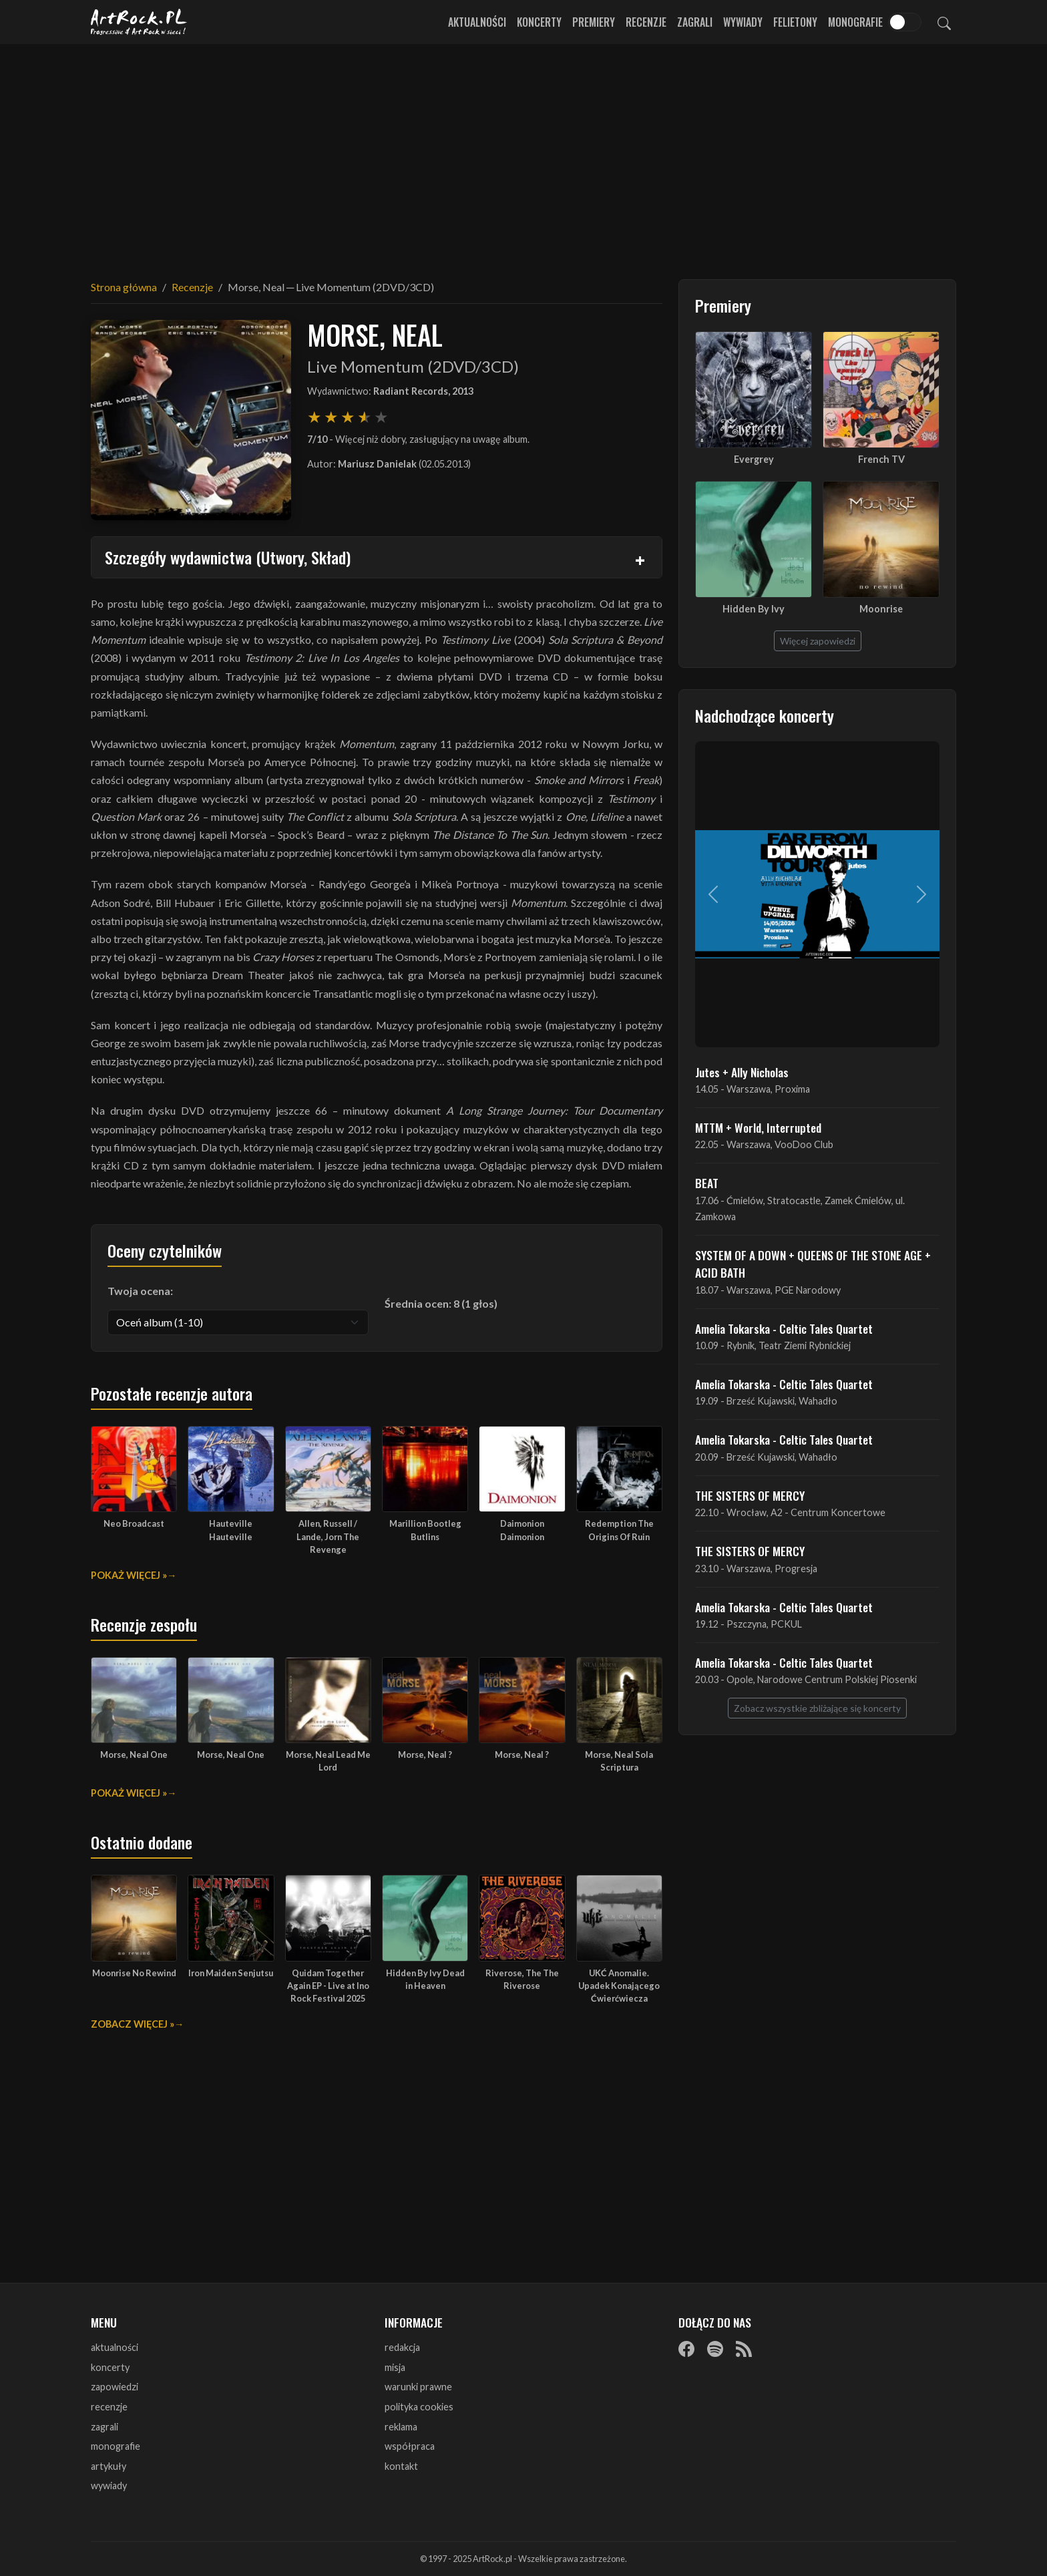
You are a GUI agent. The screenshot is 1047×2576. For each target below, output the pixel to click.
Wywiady (743, 22)
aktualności (114, 2347)
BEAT (706, 1182)
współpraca (410, 2446)
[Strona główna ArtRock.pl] (139, 22)
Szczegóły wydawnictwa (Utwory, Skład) (228, 557)
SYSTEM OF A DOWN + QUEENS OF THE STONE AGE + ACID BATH (813, 1263)
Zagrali (694, 22)
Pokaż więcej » (129, 1575)
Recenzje (646, 22)
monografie (115, 2446)
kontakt (401, 2466)
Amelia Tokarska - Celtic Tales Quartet (784, 1328)
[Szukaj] (944, 22)
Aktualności (477, 22)
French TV (881, 459)
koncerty (110, 2367)
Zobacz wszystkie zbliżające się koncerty (817, 1708)
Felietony (795, 22)
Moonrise (881, 608)
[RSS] (744, 2348)
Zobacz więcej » (132, 2024)
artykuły (108, 2466)
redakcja (402, 2347)
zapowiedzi (114, 2386)
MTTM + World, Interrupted (758, 1127)
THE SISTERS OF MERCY (750, 1495)
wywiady (109, 2485)
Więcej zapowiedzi (817, 641)
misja (395, 2367)
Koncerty (539, 22)
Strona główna (124, 287)
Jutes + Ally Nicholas (742, 1072)
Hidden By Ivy (753, 608)
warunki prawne (418, 2386)
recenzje (109, 2406)
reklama (401, 2426)
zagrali (104, 2426)
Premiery (593, 22)
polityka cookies (419, 2406)
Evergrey (754, 459)
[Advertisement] (523, 153)
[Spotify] (715, 2348)
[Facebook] (686, 2348)
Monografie (855, 22)
